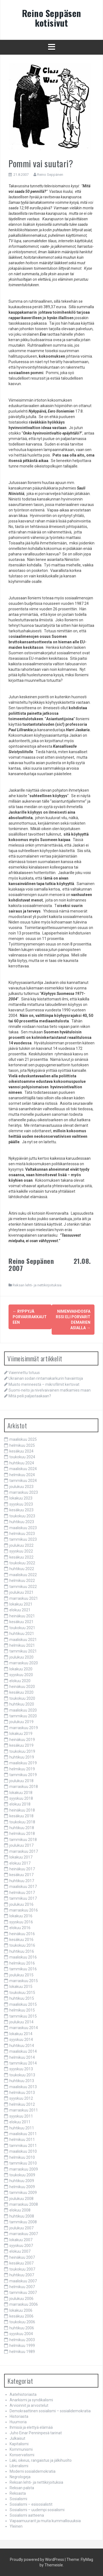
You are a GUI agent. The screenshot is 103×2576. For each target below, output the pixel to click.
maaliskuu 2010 (23, 2151)
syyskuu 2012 (21, 2098)
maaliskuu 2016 (23, 1957)
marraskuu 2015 (23, 1981)
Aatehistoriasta (23, 2394)
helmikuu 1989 (22, 2351)
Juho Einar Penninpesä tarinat (36, 2433)
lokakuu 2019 (20, 1733)
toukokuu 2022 (22, 1563)
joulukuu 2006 (21, 2298)
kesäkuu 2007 (21, 2263)
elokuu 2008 (19, 2210)
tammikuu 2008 (23, 2222)
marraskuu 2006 (23, 2304)
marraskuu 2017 (23, 1851)
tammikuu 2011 (23, 2145)
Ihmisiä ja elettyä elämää (31, 2427)
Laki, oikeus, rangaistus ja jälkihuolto (41, 2460)
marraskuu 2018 (23, 1786)
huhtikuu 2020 (21, 1704)
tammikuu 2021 (23, 1651)
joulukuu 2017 (21, 1845)
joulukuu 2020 (21, 1657)
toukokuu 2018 (22, 1822)
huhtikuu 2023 (21, 1522)
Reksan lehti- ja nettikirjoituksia (37, 1285)
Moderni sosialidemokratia (32, 2471)
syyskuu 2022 (21, 1551)
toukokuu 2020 (22, 1698)
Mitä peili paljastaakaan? (30, 1396)
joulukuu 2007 (21, 2228)
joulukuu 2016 (21, 1904)
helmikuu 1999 (22, 2345)
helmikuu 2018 (22, 1833)
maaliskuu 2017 (23, 1886)
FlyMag (87, 2559)
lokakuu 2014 (20, 2034)
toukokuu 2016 (22, 1945)
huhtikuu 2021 (21, 1633)
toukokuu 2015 (22, 1992)
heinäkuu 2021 (22, 1616)
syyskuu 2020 (21, 1675)
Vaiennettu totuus (24, 1372)
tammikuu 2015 (23, 2016)
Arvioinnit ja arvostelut (29, 2405)
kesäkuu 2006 (21, 2316)
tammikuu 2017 (23, 1898)
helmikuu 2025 (22, 1445)
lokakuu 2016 (20, 1916)
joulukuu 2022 (21, 1545)
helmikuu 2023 (22, 1533)
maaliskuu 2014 (23, 2051)
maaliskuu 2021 (23, 1639)
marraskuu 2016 (23, 1910)
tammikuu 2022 (23, 1586)
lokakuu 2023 (20, 1498)
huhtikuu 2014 (21, 2045)
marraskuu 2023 (23, 1492)
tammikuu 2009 (23, 2192)
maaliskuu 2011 (23, 2134)
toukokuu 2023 (22, 1516)
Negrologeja (20, 2477)
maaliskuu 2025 (23, 1439)
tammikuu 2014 (23, 2063)
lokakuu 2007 (20, 2240)
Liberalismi (19, 2466)
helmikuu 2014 (22, 2057)
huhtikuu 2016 (21, 1951)
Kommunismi (21, 2449)
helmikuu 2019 (22, 1769)
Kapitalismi (19, 2444)
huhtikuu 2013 (21, 2081)
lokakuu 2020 (20, 1669)
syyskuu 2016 (21, 1922)
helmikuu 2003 (22, 2340)
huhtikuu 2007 (21, 2275)
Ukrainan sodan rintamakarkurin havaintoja (46, 1378)
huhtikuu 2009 (21, 2181)
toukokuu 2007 (22, 2269)
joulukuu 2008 (21, 2198)
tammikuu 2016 (23, 1969)
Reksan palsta (22, 2488)
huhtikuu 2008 (21, 2216)
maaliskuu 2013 (23, 2087)
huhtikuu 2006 (21, 2328)
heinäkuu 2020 (22, 1686)
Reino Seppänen (50, 175)
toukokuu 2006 (22, 2322)
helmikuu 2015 (22, 2010)
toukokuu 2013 (22, 2075)
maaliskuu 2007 (23, 2281)
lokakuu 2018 (20, 1792)
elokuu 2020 (19, 1681)
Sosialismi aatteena (27, 2515)
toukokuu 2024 (22, 1457)
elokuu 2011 (19, 2122)
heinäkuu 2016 (22, 1934)
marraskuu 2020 (23, 1663)
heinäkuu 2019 (22, 1739)
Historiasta (19, 2416)
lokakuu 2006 (20, 2310)
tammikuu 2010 (23, 2163)
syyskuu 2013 (21, 2069)
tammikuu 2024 (23, 1480)
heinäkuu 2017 (22, 1869)
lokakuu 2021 (20, 1604)
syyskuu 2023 (21, 1504)
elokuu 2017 (19, 1863)
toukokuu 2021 (22, 1628)
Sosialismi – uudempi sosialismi (37, 2510)
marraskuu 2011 (23, 2110)
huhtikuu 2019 (21, 1757)
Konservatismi (22, 2455)
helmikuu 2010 (22, 2157)
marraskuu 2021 (23, 1598)
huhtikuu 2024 (21, 1463)
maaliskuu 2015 (23, 2004)
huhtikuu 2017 (21, 1881)
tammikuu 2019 (23, 1775)
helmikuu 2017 (22, 1892)
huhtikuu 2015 (21, 1998)
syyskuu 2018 (21, 1798)
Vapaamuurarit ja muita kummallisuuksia (45, 2521)
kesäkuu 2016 (21, 1939)
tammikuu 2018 (23, 1839)
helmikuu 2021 (22, 1645)
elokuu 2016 (19, 1928)
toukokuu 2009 (22, 2175)
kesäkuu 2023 (21, 1510)
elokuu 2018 (19, 1804)
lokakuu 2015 (20, 1986)
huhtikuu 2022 (21, 1569)
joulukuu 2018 (21, 1781)
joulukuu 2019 (21, 1722)
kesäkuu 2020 (21, 1692)
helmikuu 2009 (22, 2187)
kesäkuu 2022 (21, 1557)
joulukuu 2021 (21, 1592)
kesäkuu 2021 (21, 1622)
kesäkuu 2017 (21, 1875)
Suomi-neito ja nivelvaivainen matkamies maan (50, 1390)
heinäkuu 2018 (22, 1810)
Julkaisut (17, 2438)
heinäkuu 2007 (22, 2257)
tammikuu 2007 (23, 2292)
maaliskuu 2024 (23, 1469)
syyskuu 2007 (21, 2245)
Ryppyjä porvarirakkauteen (30, 1317)
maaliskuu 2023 (23, 1528)
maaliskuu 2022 (23, 1575)
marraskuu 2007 (23, 2234)
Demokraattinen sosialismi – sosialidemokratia (50, 2411)
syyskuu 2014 (21, 2039)
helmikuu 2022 (22, 1580)
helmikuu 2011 (22, 2139)
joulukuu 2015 (21, 1975)
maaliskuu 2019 (23, 1763)
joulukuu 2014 (21, 2022)
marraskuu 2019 (23, 1728)
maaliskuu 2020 (23, 1710)
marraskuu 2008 (23, 2204)
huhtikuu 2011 (21, 2128)
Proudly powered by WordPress (37, 2559)
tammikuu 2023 (23, 1539)
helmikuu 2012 (22, 2104)
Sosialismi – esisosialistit (31, 2504)
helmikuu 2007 (22, 2287)
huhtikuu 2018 (21, 1828)
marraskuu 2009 (23, 2169)
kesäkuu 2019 (21, 1745)
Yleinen (16, 2526)
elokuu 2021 (19, 1610)
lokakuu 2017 (20, 1857)
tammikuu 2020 (23, 1716)
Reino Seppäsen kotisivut (51, 18)
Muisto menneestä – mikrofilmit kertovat (44, 1384)
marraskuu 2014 (23, 2028)
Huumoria (18, 2422)
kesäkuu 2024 (21, 1451)
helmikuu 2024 (22, 1475)
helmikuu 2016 (22, 1963)
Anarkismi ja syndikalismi (31, 2400)
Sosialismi (18, 2499)
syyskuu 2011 (21, 2116)
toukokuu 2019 (22, 1751)
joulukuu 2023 (21, 1486)
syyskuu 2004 (21, 2334)
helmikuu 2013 (22, 2092)
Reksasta (18, 2493)
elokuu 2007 (19, 2251)
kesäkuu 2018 (21, 1816)
